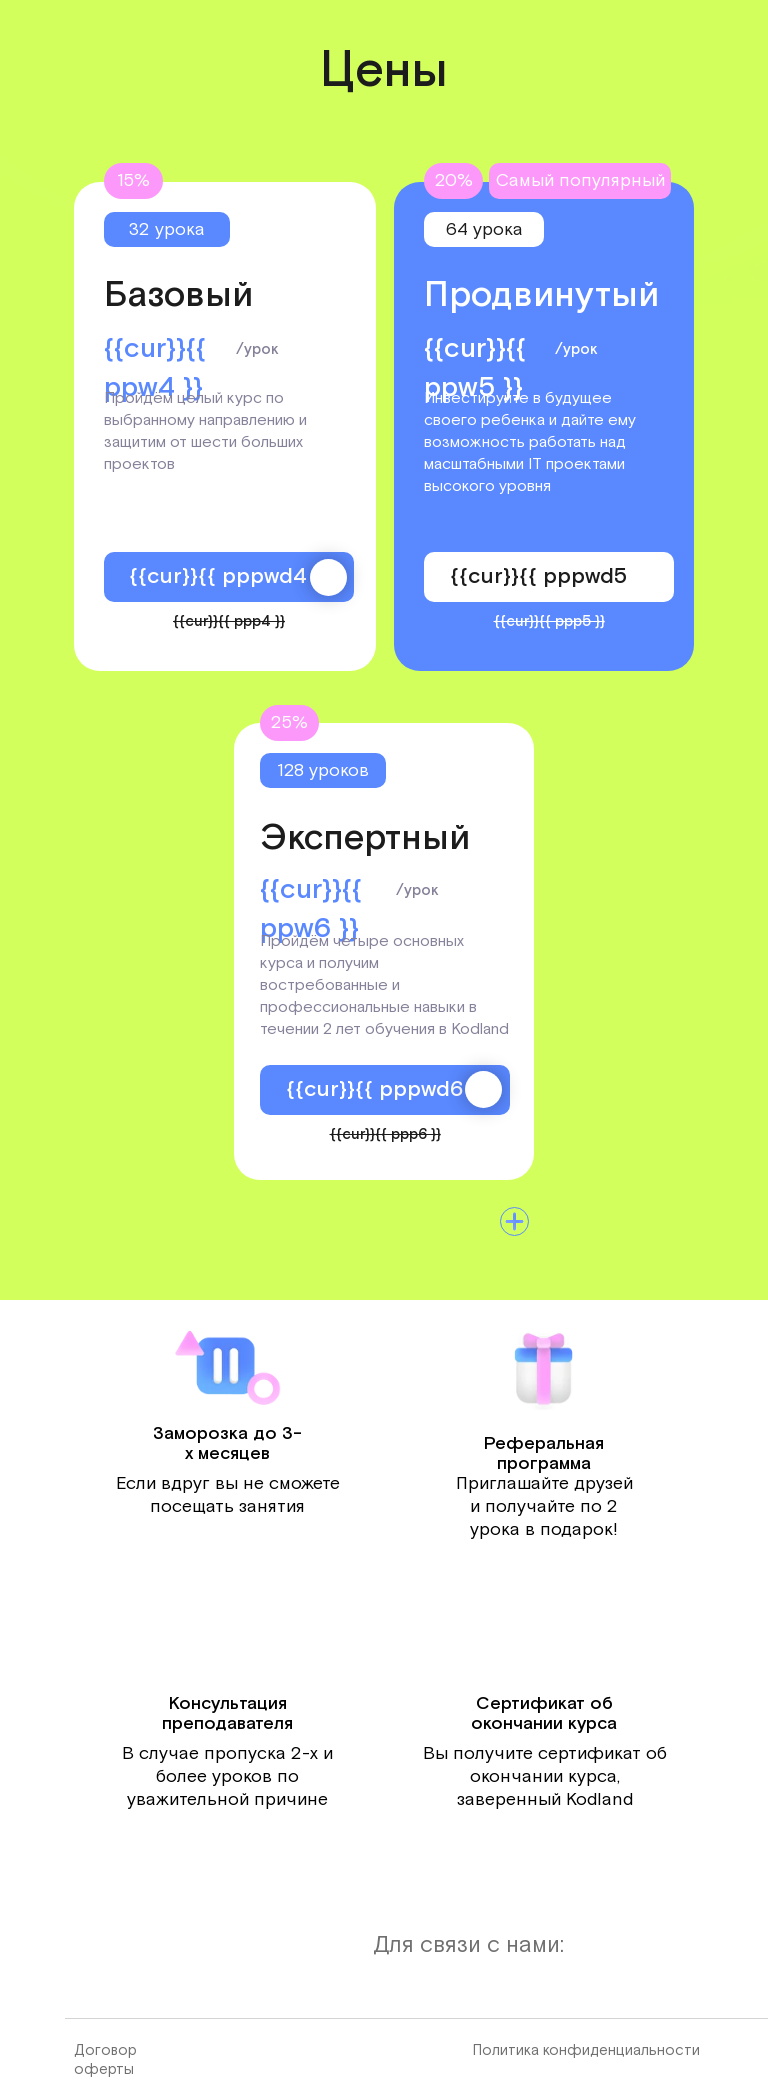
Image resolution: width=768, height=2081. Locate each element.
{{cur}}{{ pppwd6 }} (385, 1089)
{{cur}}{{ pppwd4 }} (229, 576)
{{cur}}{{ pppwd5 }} (549, 576)
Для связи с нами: (468, 1945)
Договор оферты (105, 2060)
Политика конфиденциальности (586, 2050)
